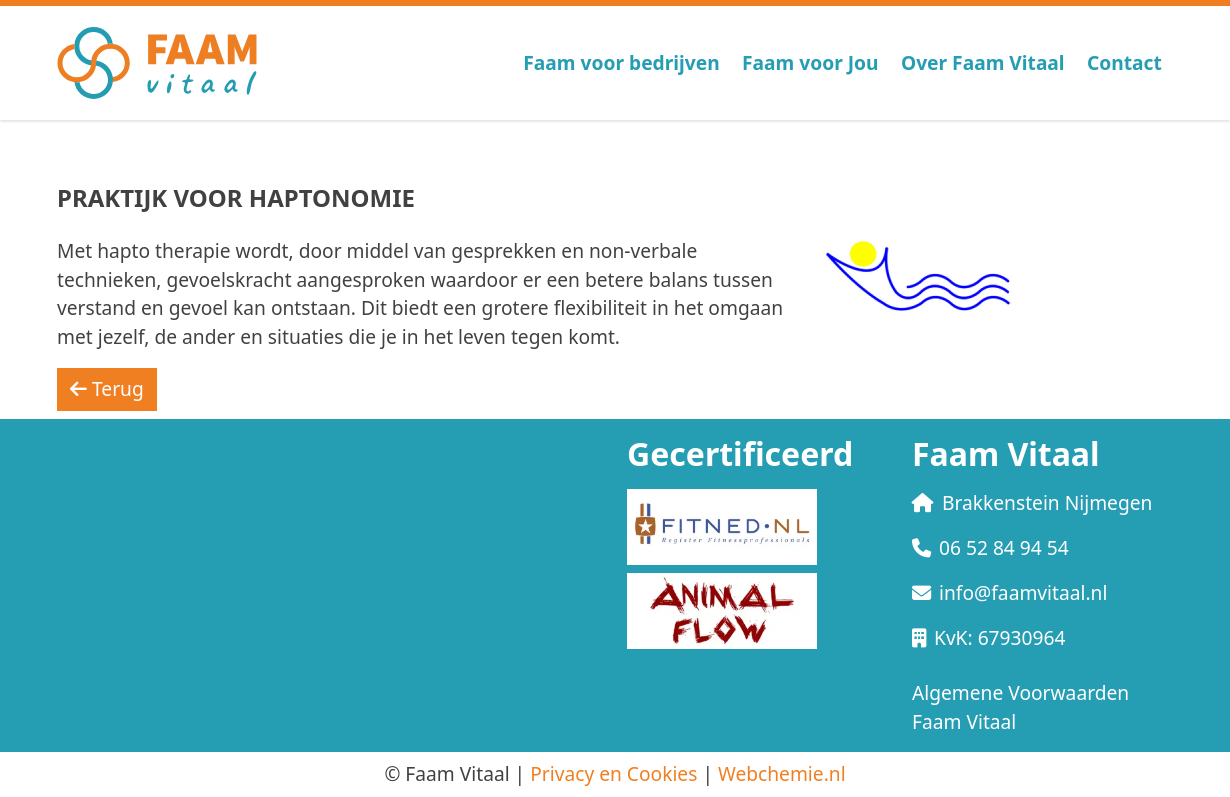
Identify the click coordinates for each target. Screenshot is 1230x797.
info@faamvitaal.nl (1009, 592)
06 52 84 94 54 (990, 547)
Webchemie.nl (782, 773)
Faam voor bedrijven (621, 62)
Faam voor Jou (810, 62)
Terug (107, 388)
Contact (1124, 62)
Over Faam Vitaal (983, 62)
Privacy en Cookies (613, 773)
